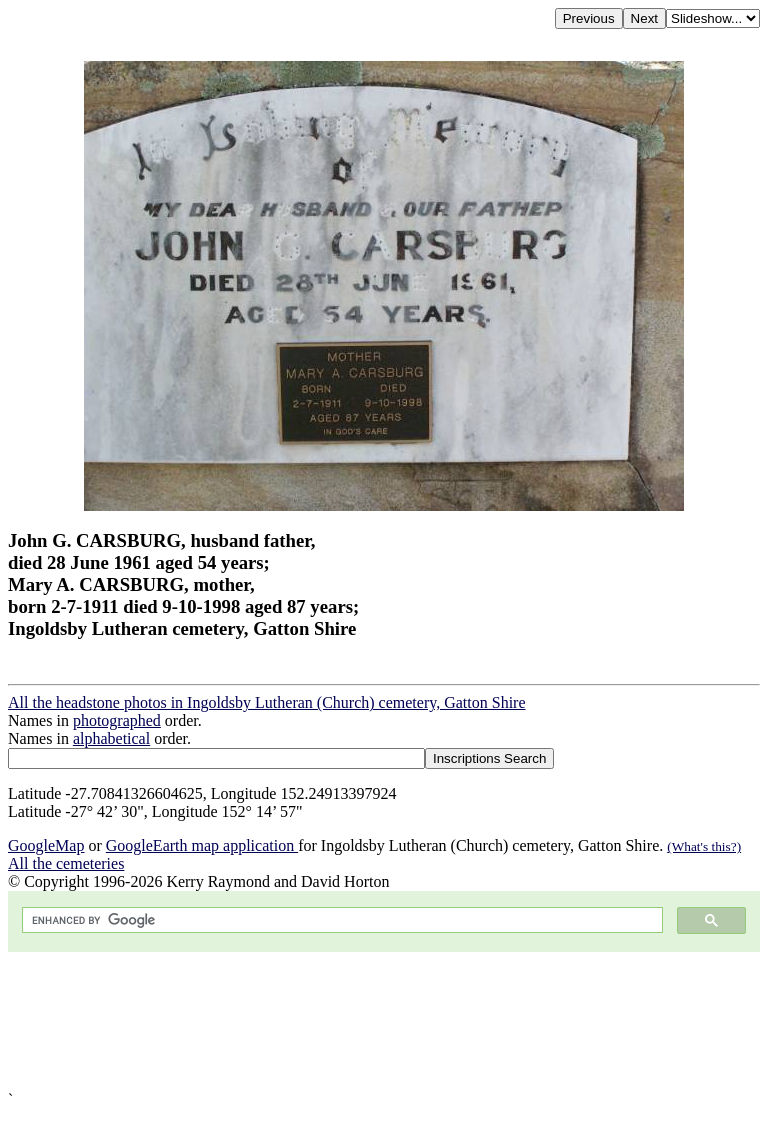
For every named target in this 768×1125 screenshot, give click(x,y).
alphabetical (111, 738)
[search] (340, 920)
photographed (117, 720)
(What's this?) (704, 846)
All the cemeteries (66, 863)
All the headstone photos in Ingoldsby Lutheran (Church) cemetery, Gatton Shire (267, 702)
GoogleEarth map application (202, 845)
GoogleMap (46, 845)
